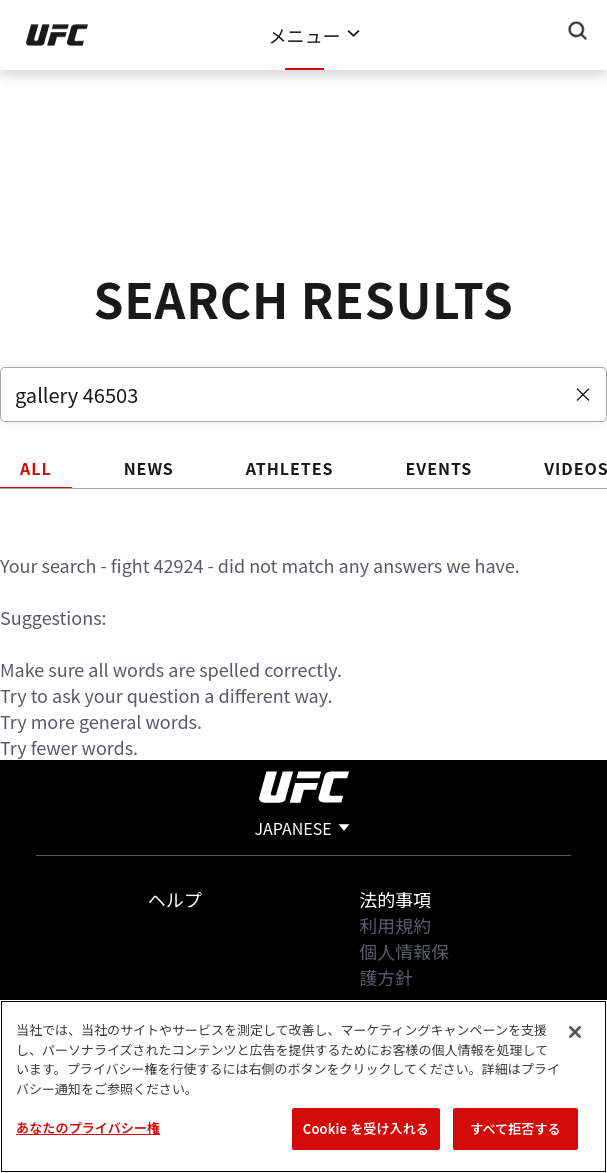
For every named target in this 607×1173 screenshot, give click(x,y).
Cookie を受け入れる (366, 1128)
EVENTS (438, 468)
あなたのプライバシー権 (88, 1127)
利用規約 (395, 925)
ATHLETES (290, 468)
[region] (303, 1086)
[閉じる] (575, 1032)
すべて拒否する (515, 1128)
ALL (36, 468)
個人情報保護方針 (404, 964)
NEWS (149, 468)
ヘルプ (175, 899)
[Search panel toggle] (578, 31)
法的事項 (395, 899)
